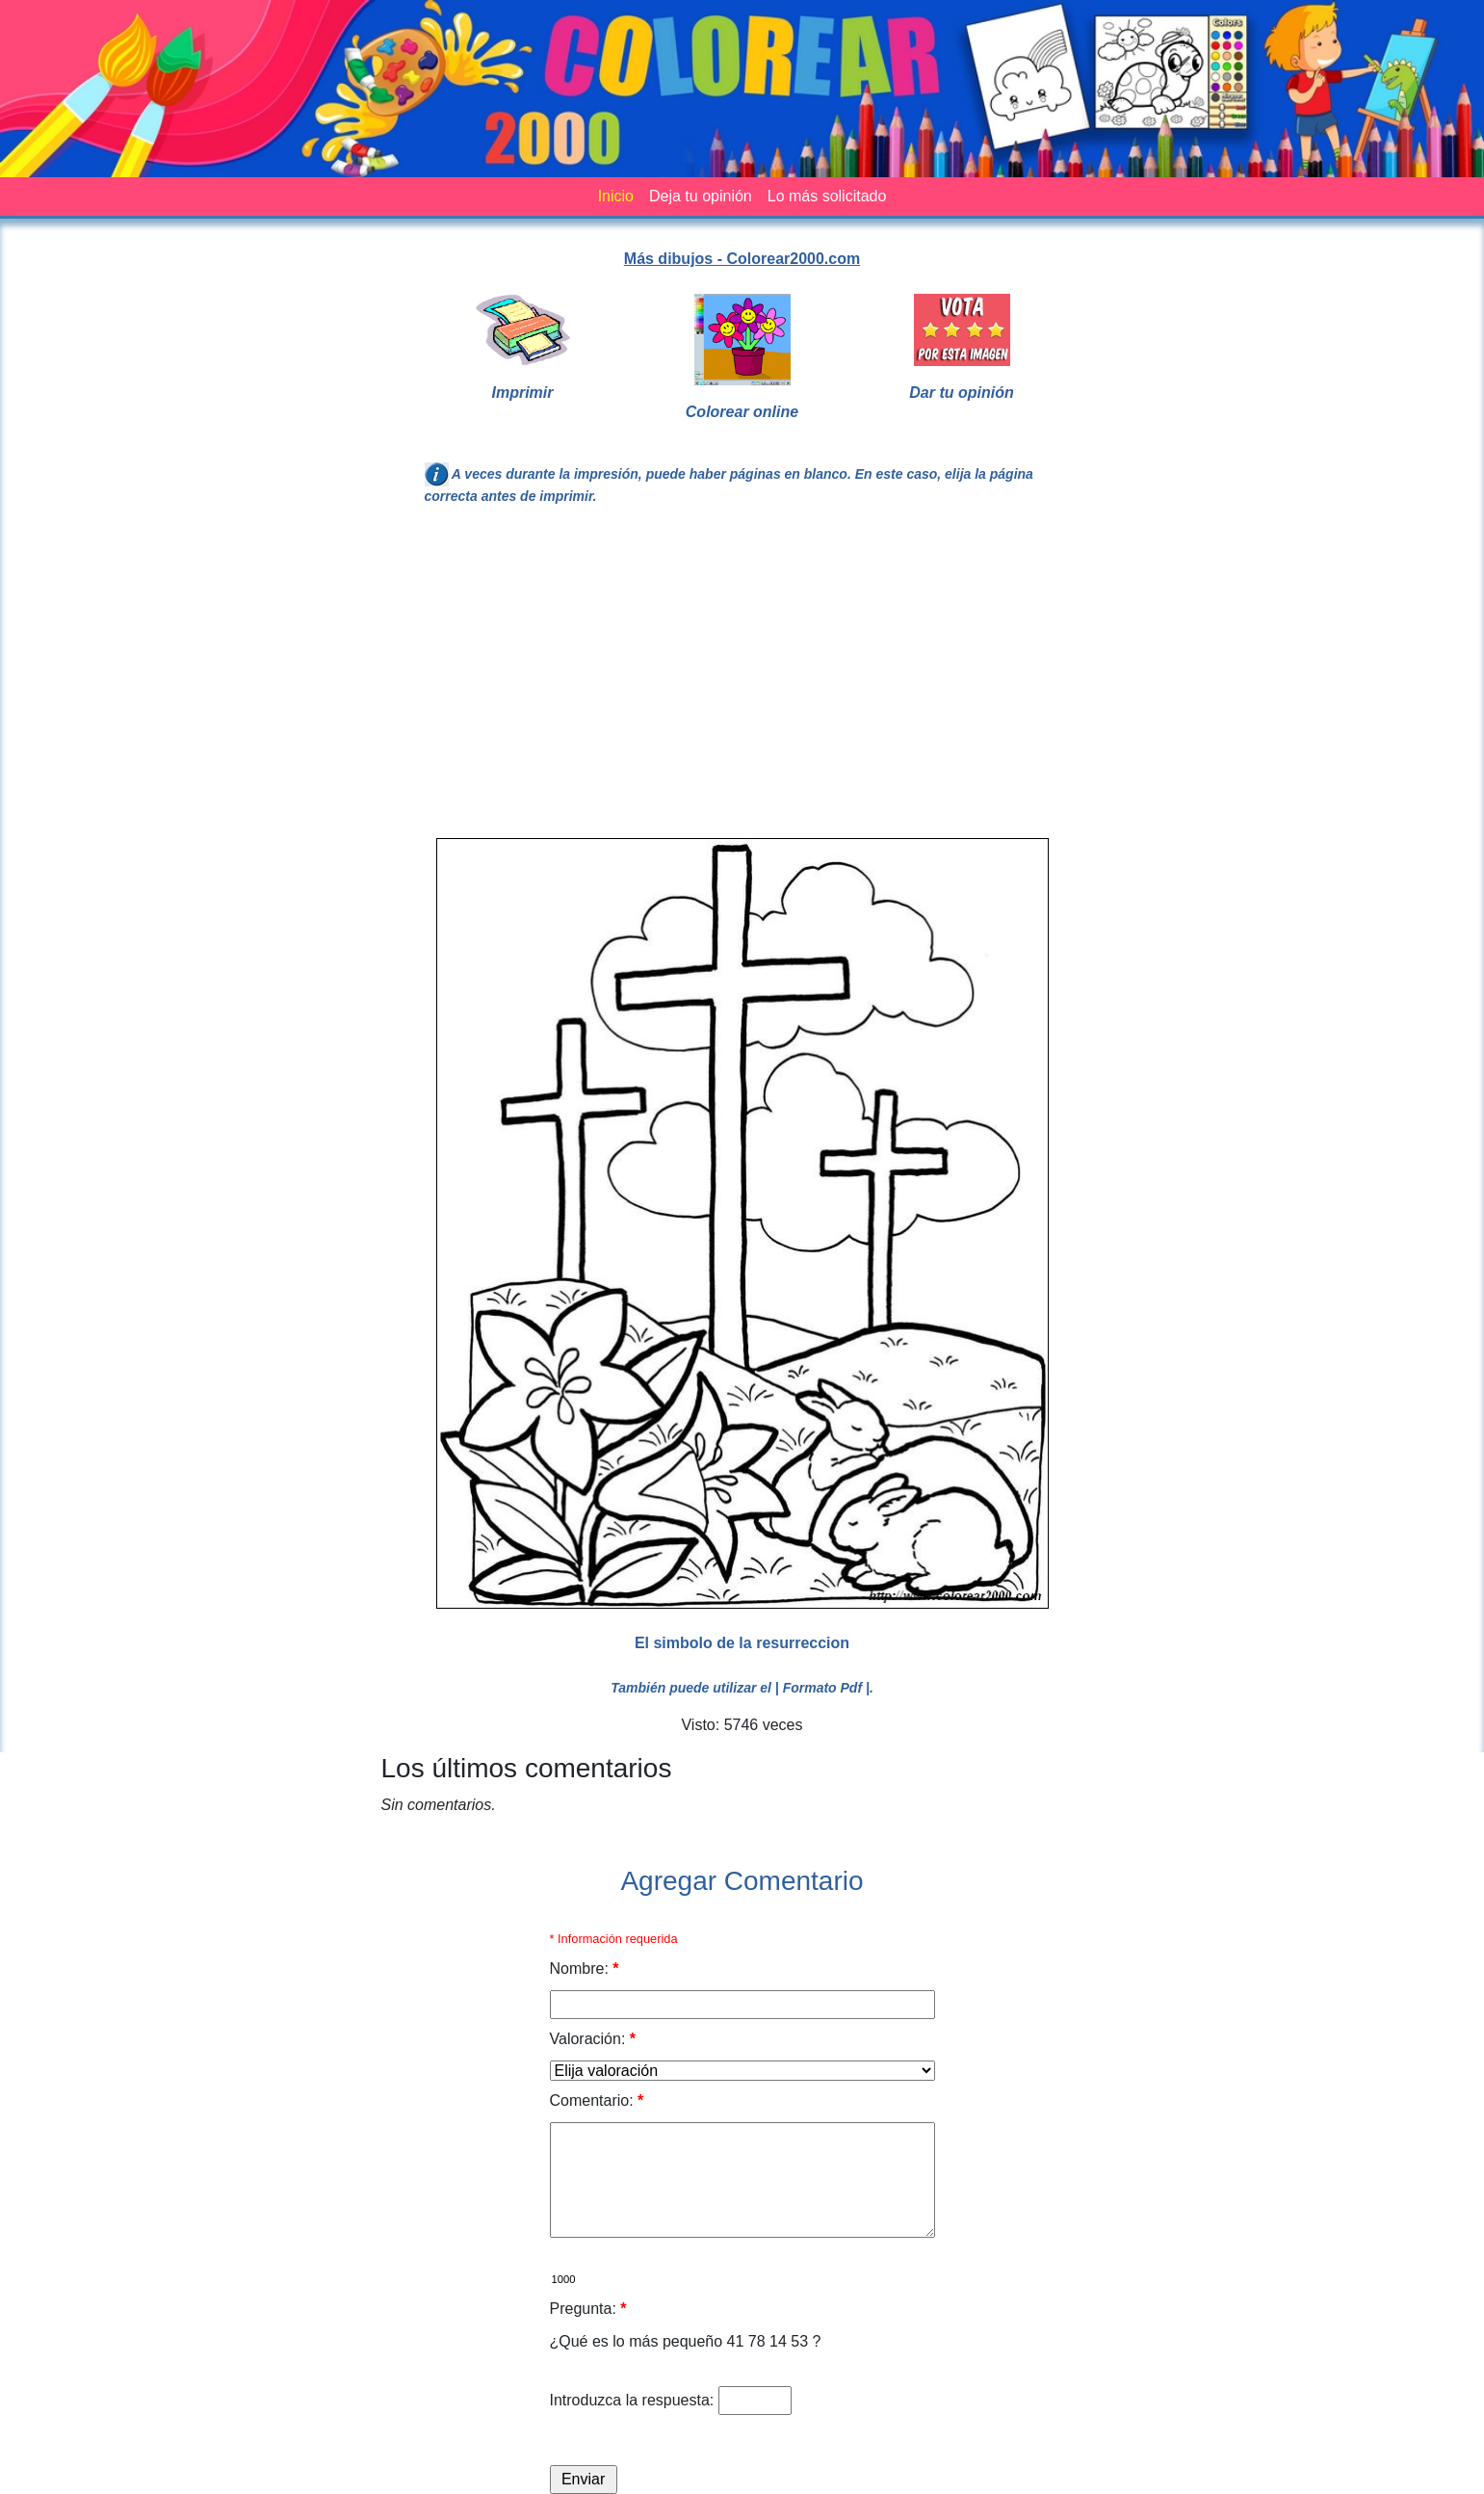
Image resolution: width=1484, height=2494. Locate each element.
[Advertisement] (742, 680)
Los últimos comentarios (526, 1768)
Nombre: (584, 1968)
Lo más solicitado (827, 196)
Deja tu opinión (700, 196)
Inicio (616, 196)
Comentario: (597, 2100)
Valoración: (593, 2039)
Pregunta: (588, 2308)
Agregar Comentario (741, 1881)
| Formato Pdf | (822, 1687)
